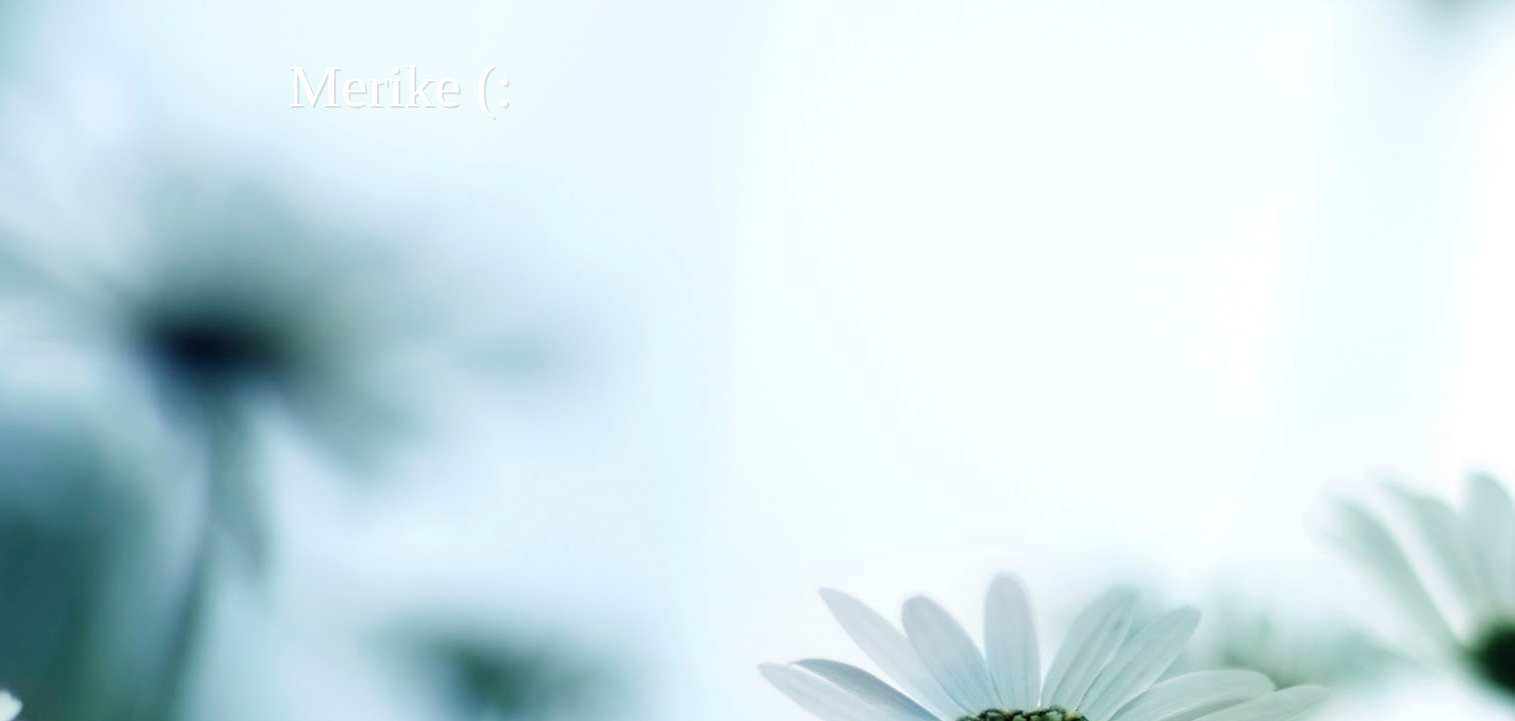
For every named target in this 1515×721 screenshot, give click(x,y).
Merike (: (400, 86)
